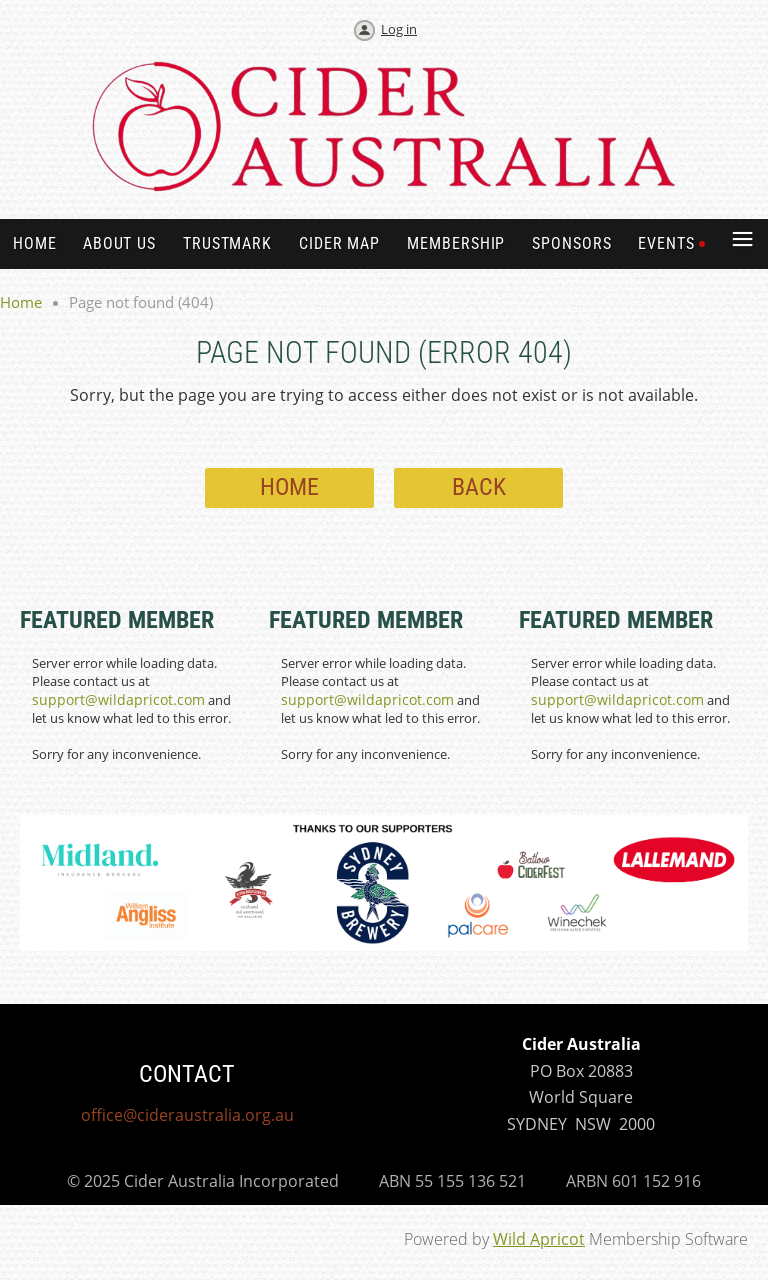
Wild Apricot (539, 1239)
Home (21, 302)
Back (479, 487)
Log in (399, 29)
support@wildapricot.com (118, 699)
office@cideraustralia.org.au (187, 1115)
